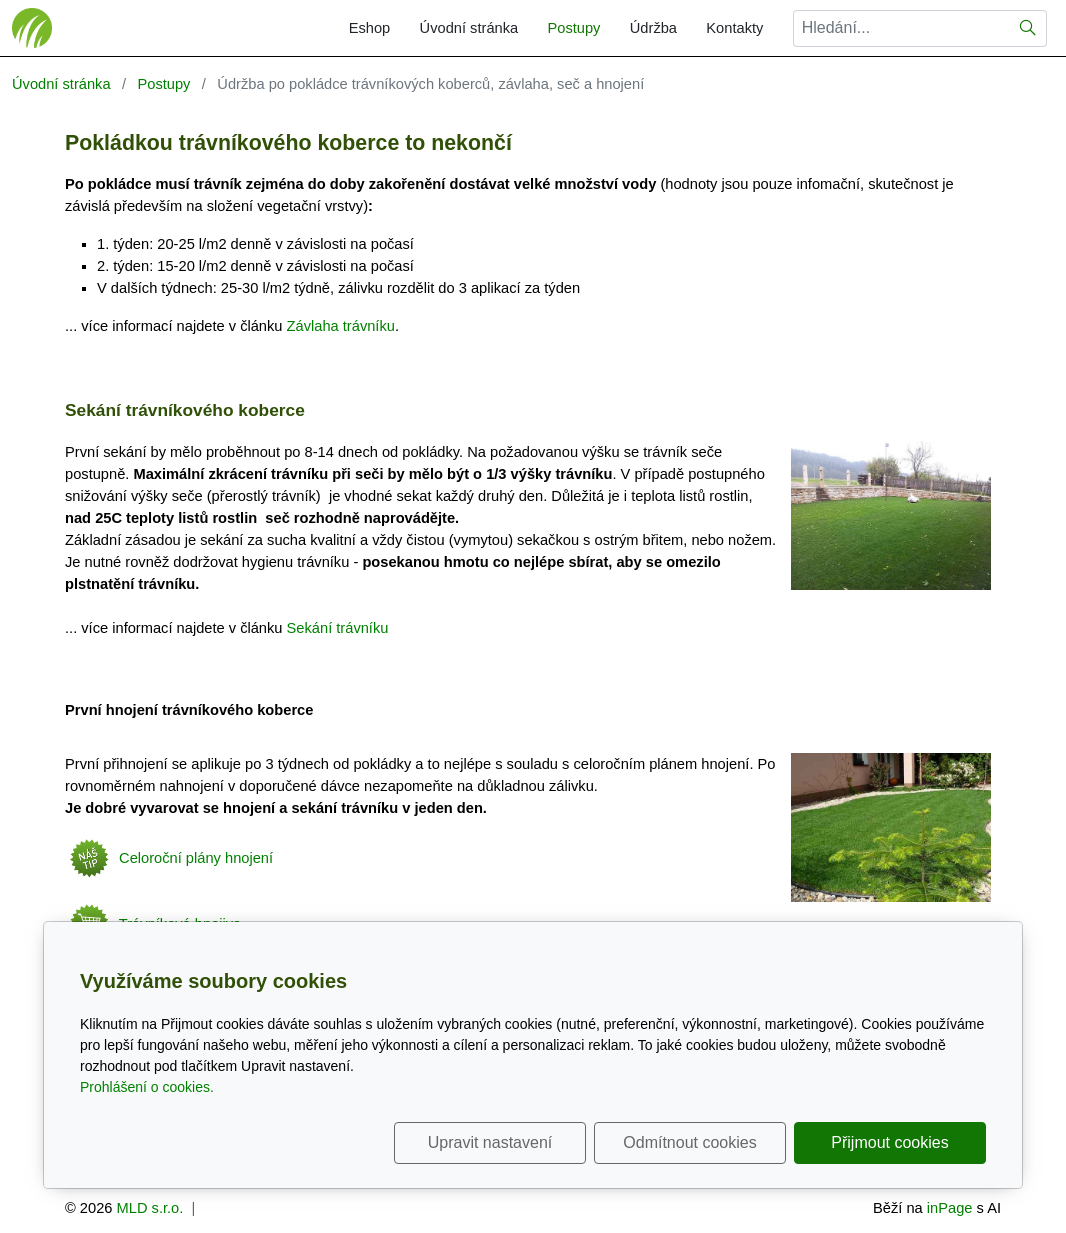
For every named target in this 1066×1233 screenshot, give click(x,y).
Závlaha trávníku (341, 326)
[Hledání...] (901, 28)
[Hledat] (1028, 28)
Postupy (573, 28)
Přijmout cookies (889, 1142)
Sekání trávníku (338, 628)
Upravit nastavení (490, 1142)
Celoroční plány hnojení (169, 858)
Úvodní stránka (469, 28)
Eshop (370, 28)
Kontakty (734, 28)
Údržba (653, 28)
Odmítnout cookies (689, 1142)
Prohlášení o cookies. (147, 1087)
